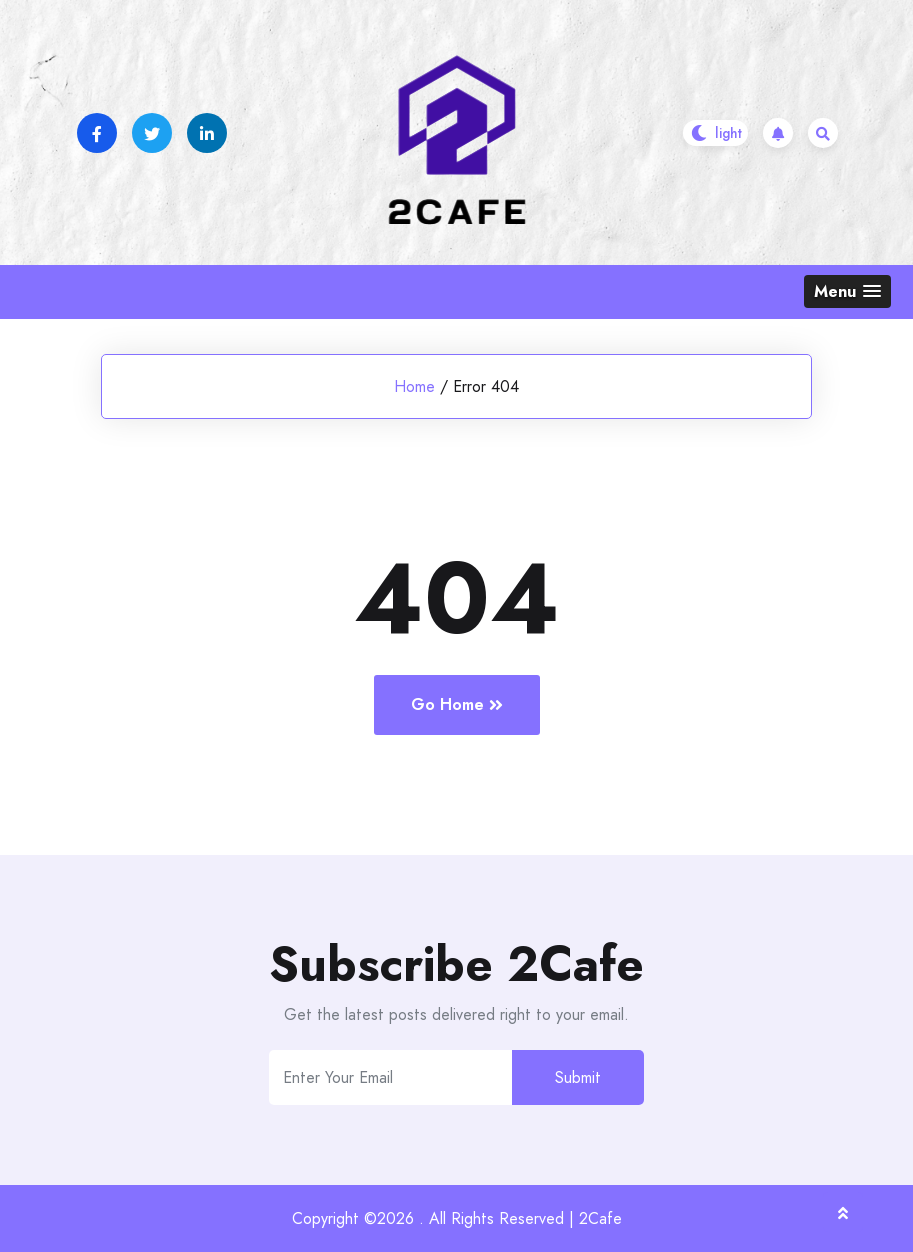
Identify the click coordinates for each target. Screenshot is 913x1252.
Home (414, 386)
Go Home (457, 704)
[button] (847, 291)
